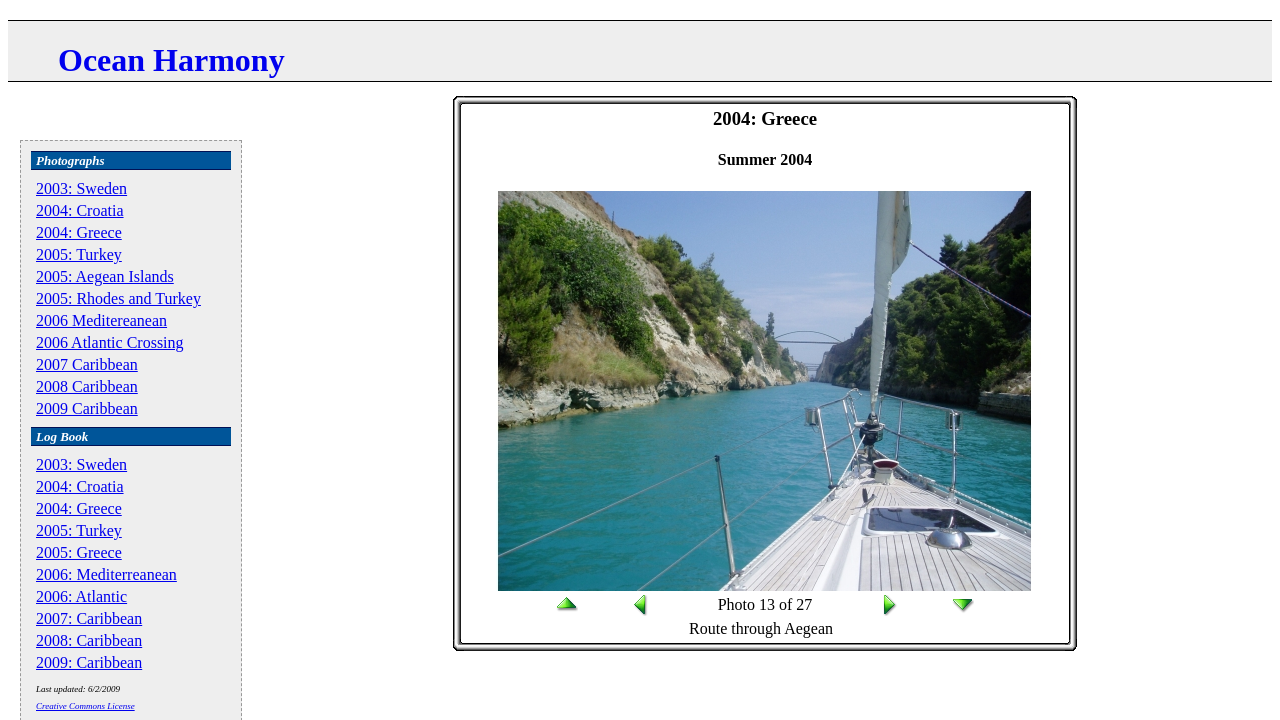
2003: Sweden (81, 188)
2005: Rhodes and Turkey (118, 298)
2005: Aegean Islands (105, 276)
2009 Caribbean (87, 408)
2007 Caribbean (87, 364)
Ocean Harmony (171, 60)
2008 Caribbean (87, 386)
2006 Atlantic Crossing (110, 342)
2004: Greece (79, 232)
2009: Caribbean (89, 662)
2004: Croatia (80, 210)
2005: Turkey (79, 254)
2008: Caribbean (89, 640)
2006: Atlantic (81, 596)
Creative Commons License (85, 706)
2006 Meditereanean (101, 320)
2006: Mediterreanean (106, 574)
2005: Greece (79, 552)
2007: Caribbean (89, 618)
